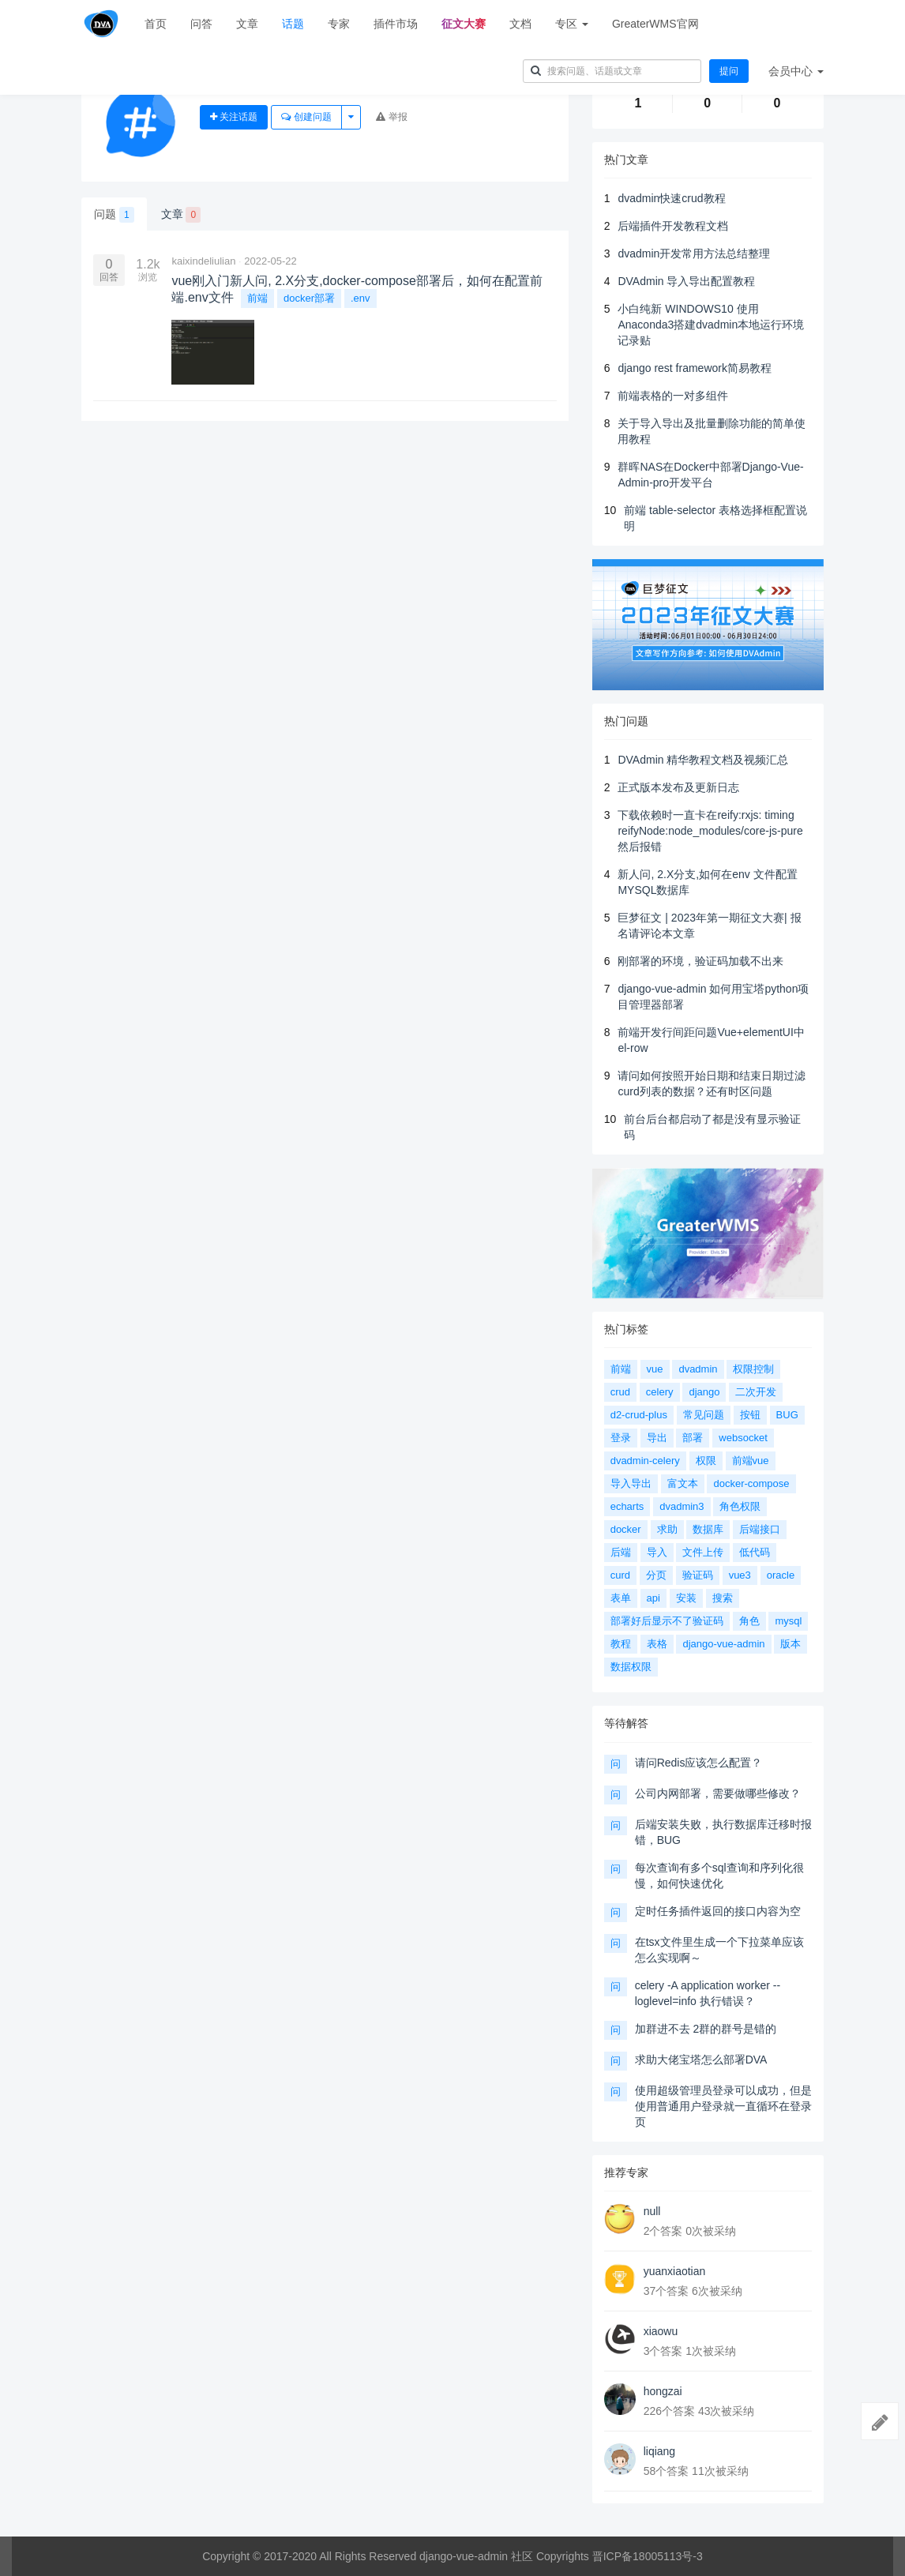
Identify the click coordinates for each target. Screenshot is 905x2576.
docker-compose (751, 1483)
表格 (657, 1644)
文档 (520, 23)
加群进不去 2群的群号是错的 (706, 2028)
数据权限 (631, 1667)
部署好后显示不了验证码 (666, 1621)
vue (655, 1369)
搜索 (722, 1598)
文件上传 (702, 1552)
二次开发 (755, 1392)
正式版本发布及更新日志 (678, 787)
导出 (657, 1438)
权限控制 (753, 1369)
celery (660, 1392)
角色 (749, 1621)
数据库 (708, 1529)
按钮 (750, 1415)
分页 (656, 1575)
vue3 (740, 1575)
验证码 (697, 1575)
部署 (692, 1438)
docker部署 (309, 298)
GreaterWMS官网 (655, 23)
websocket (743, 1438)
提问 (728, 71)
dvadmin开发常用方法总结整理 (694, 253)
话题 (293, 23)
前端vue (750, 1460)
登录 (620, 1438)
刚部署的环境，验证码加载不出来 (700, 961)
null (652, 2211)
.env (360, 298)
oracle (780, 1575)
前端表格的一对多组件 (673, 395)
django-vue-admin (723, 1644)
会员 (796, 71)
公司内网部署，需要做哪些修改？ (718, 1793)
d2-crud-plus (638, 1415)
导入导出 (631, 1483)
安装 (686, 1598)
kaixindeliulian (203, 261)
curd (620, 1575)
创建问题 (306, 116)
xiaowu (661, 2331)
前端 (257, 298)
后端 (620, 1552)
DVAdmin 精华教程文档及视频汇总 (703, 759)
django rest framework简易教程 (695, 368)
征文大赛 (463, 23)
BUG (787, 1415)
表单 (620, 1598)
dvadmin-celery (645, 1460)
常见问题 (703, 1415)
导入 (657, 1552)
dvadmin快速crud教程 (671, 198)
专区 (571, 23)
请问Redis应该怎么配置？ (699, 1762)
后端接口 (759, 1529)
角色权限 (739, 1506)
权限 (706, 1460)
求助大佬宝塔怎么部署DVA (701, 2059)
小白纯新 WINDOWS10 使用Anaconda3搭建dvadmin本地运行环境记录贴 (711, 324)
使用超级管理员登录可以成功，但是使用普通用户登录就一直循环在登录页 (723, 2106)
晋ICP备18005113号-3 (647, 2556)
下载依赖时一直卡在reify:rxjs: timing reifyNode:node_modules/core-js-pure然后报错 (710, 831)
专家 (339, 23)
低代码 (754, 1552)
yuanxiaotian (675, 2271)
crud (620, 1392)
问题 (114, 215)
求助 (667, 1529)
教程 (620, 1644)
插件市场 (396, 23)
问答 (201, 23)
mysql (788, 1621)
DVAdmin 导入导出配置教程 (686, 281)
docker (625, 1529)
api (653, 1598)
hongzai (663, 2391)
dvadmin (697, 1369)
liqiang (659, 2451)
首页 (156, 23)
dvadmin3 (681, 1506)
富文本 (682, 1483)
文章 (247, 23)
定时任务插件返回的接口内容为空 (718, 1911)
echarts (627, 1506)
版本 (790, 1644)
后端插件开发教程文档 (673, 226)
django (704, 1392)
